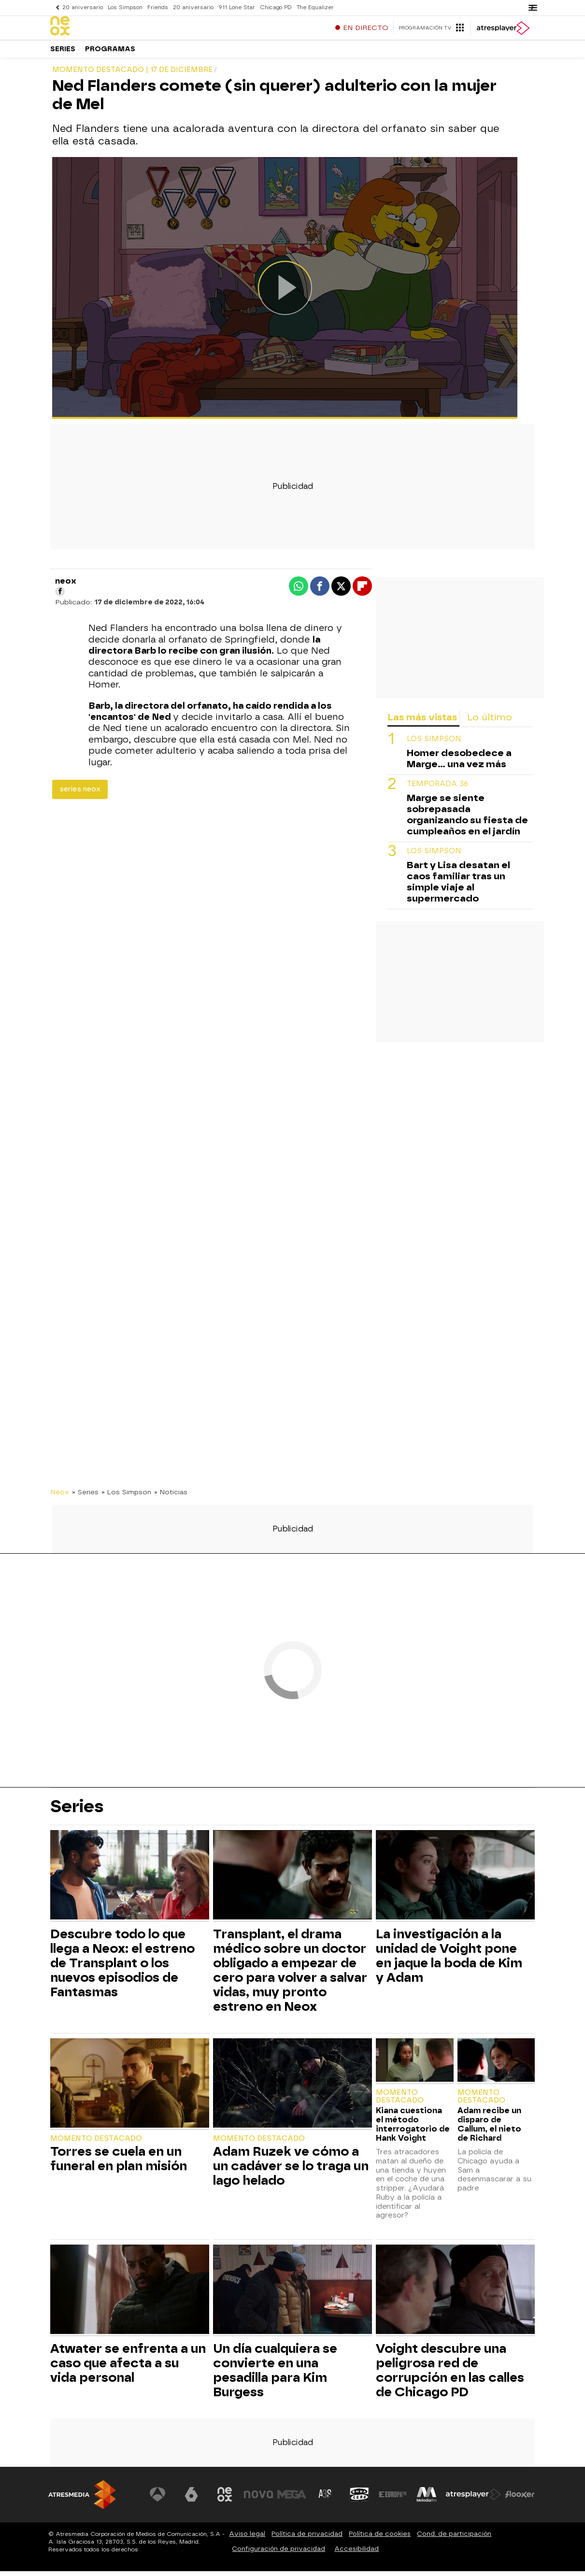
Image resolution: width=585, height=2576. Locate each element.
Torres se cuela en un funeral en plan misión (118, 2163)
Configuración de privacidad (278, 2553)
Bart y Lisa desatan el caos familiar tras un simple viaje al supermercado (458, 886)
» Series (85, 1497)
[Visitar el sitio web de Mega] (292, 2499)
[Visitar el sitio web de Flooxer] (519, 2499)
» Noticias (170, 1497)
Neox (59, 1497)
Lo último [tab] (489, 722)
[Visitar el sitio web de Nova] (258, 2499)
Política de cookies (380, 2538)
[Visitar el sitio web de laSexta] (191, 2499)
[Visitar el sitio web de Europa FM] (392, 2499)
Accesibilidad (356, 2553)
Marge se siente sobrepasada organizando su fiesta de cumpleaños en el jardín (467, 819)
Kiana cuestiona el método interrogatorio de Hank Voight (413, 2129)
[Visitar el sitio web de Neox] (224, 2499)
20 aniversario (82, 7)
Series (62, 53)
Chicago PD (276, 7)
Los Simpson (125, 7)
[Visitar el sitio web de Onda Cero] (359, 2499)
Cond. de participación (454, 2538)
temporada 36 (437, 789)
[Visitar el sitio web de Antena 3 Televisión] (157, 2499)
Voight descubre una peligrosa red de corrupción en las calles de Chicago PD (450, 2375)
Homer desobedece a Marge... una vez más (459, 763)
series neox (79, 794)
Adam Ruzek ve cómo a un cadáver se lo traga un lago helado (291, 2170)
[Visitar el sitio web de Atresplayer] (473, 2499)
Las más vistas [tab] (422, 722)
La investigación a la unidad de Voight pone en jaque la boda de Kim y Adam (449, 1960)
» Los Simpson (126, 1497)
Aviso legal (247, 2538)
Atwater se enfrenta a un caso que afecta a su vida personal (128, 2368)
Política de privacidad (306, 2538)
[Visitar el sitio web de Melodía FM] (426, 2499)
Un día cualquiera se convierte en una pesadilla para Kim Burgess (275, 2375)
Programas (110, 53)
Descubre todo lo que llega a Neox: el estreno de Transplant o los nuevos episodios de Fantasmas (122, 1968)
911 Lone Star (236, 7)
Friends (157, 7)
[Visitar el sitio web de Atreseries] (325, 2499)
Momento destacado (96, 2143)
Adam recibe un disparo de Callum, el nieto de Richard (489, 2129)
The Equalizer (315, 7)
